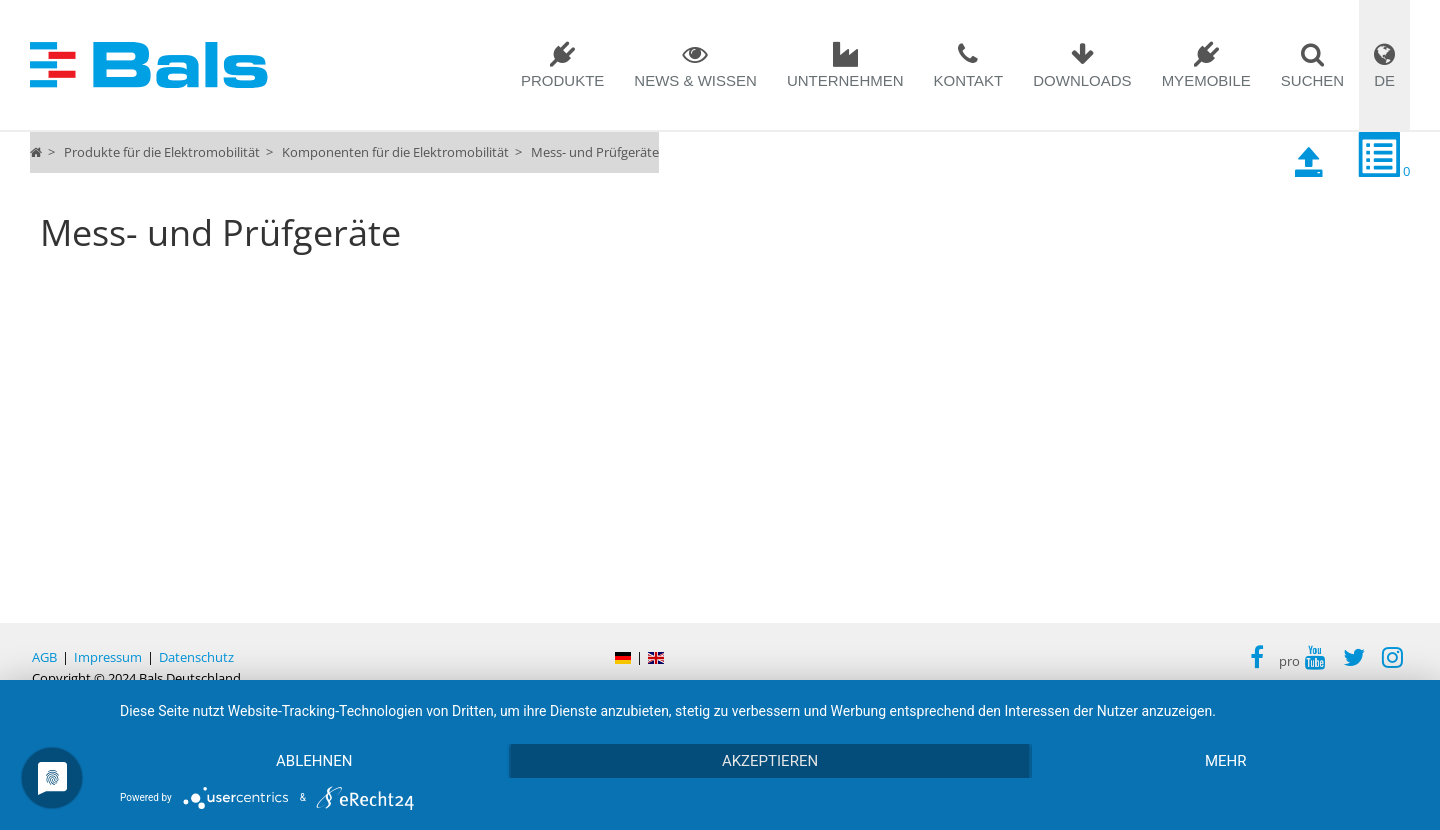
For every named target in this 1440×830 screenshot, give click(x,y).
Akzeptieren (770, 761)
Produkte (562, 80)
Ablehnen (314, 761)
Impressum (108, 657)
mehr (1226, 761)
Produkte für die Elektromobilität (162, 152)
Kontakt (969, 80)
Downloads (1082, 80)
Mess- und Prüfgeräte (595, 152)
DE (1384, 80)
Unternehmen (845, 80)
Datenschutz (196, 657)
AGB (44, 657)
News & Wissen (695, 80)
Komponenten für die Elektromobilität (395, 152)
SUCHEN (1312, 80)
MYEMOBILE (1206, 80)
